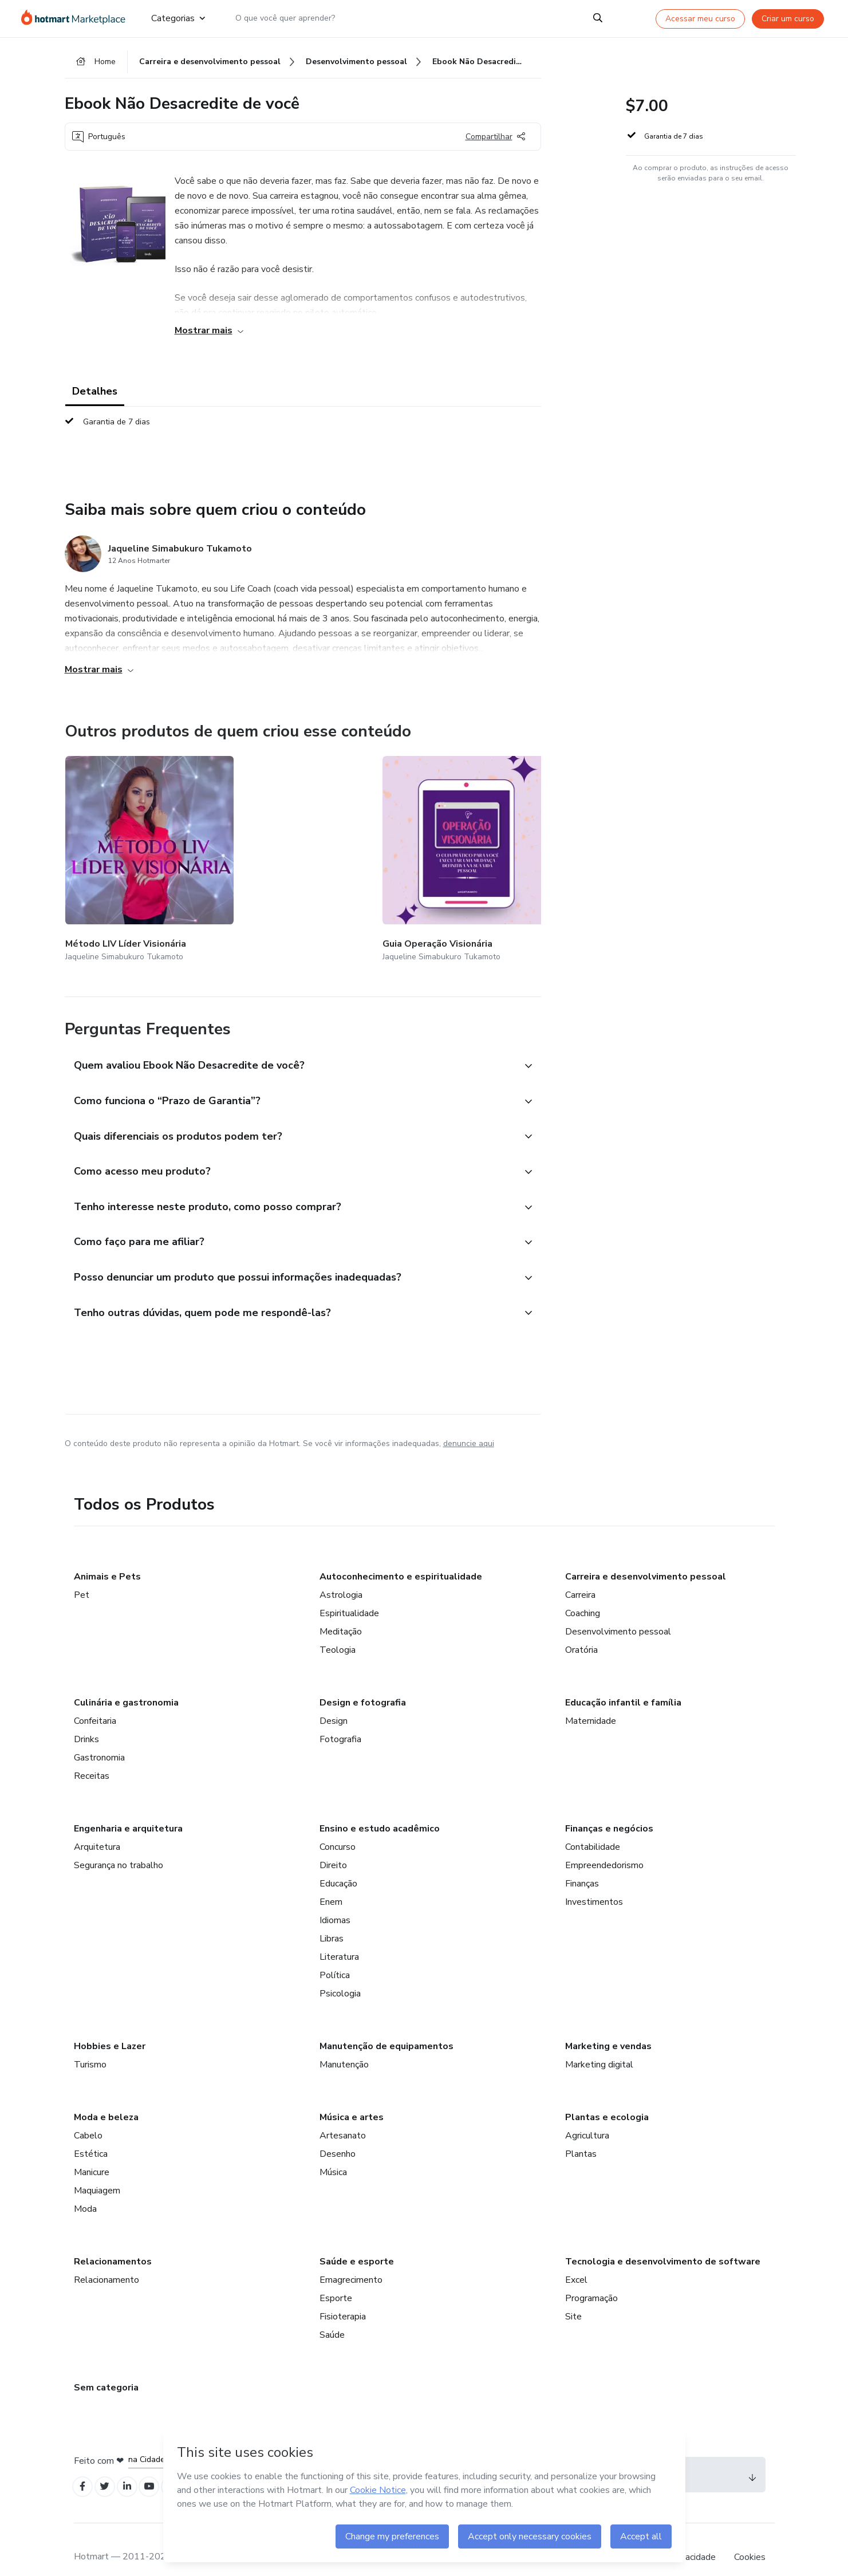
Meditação (341, 1612)
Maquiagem (97, 2171)
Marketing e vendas (608, 2027)
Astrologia (341, 1576)
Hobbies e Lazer (109, 2027)
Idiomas (335, 1901)
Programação (591, 2279)
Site (573, 2297)
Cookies (750, 2541)
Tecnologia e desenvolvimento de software (662, 2242)
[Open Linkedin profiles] (134, 2469)
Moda (85, 2190)
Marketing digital (599, 2045)
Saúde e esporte (357, 2242)
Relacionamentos (113, 2242)
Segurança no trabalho (118, 1846)
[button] (290, 1028)
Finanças (582, 1864)
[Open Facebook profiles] (84, 2469)
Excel (576, 2261)
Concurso (338, 1828)
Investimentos (594, 1883)
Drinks (86, 1720)
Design (334, 1702)
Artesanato (343, 2116)
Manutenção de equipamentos (386, 2027)
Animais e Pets (107, 1557)
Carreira (580, 1576)
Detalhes (94, 396)
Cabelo (88, 2116)
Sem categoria (106, 2368)
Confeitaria (95, 1702)
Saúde (332, 2316)
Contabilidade (592, 1828)
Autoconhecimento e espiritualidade (401, 1557)
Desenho (338, 2135)
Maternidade (590, 1702)
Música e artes (352, 2098)
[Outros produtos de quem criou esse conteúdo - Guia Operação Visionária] (264, 843)
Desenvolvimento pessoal (618, 1612)
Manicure (91, 2153)
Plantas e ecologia (607, 2098)
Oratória (581, 1631)
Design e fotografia (363, 1683)
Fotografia (340, 1720)
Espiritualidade (349, 1594)
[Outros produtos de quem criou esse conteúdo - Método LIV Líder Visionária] (128, 843)
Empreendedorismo (604, 1846)
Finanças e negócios (609, 1809)
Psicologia (340, 1974)
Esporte (336, 2279)
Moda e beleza (106, 2098)
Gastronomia (99, 1738)
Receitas (91, 1757)
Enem (331, 1883)
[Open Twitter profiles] (109, 2469)
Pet (81, 1576)
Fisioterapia (343, 2297)
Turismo (90, 2045)
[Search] (597, 18)
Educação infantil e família (623, 1683)
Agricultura (587, 2116)
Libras (332, 1919)
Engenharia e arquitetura (128, 1809)
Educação (338, 1864)
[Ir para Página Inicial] (77, 18)
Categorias (178, 18)
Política (335, 1956)
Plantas (581, 2135)
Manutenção (344, 2045)
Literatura (339, 1938)
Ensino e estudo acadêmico (380, 1809)
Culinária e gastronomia (126, 1683)
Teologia (338, 1631)
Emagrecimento (351, 2261)
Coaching (582, 1594)
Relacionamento (106, 2261)
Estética (91, 2135)
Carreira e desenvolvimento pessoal (645, 1557)
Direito (333, 1846)
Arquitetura (97, 1828)
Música (333, 2153)
